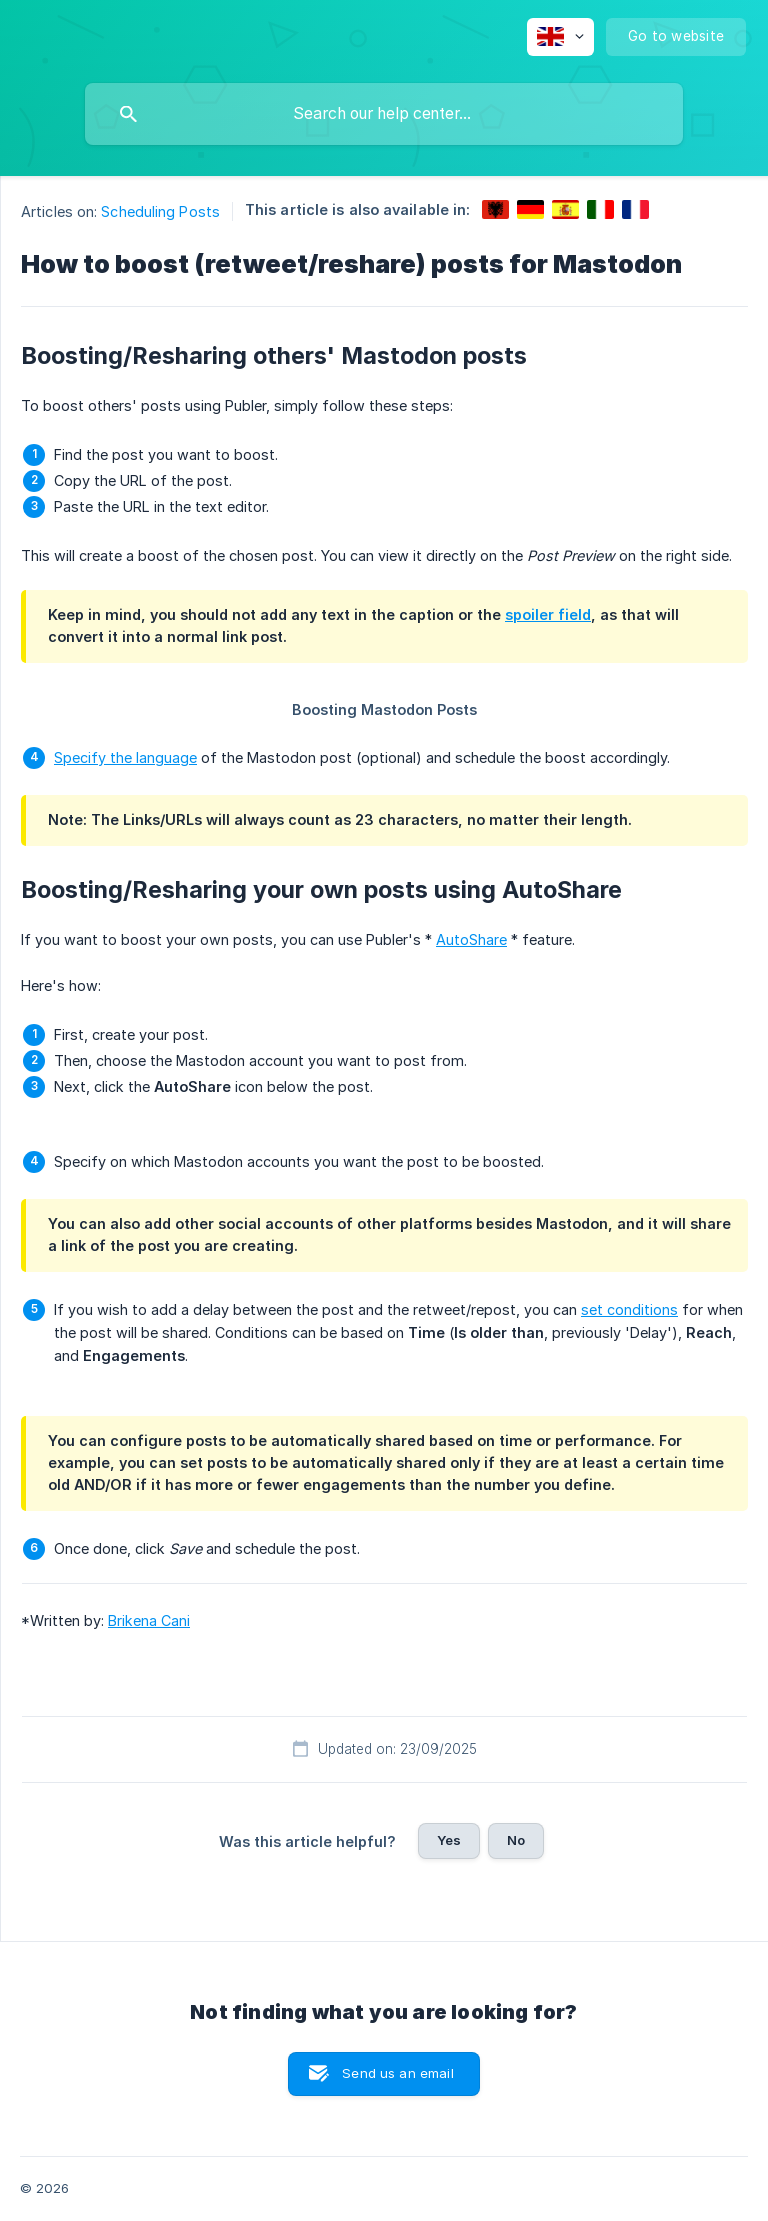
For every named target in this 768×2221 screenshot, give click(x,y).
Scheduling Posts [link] (160, 211)
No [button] (516, 1840)
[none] (560, 37)
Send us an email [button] (397, 2073)
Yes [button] (449, 1840)
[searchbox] (384, 114)
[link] (495, 209)
